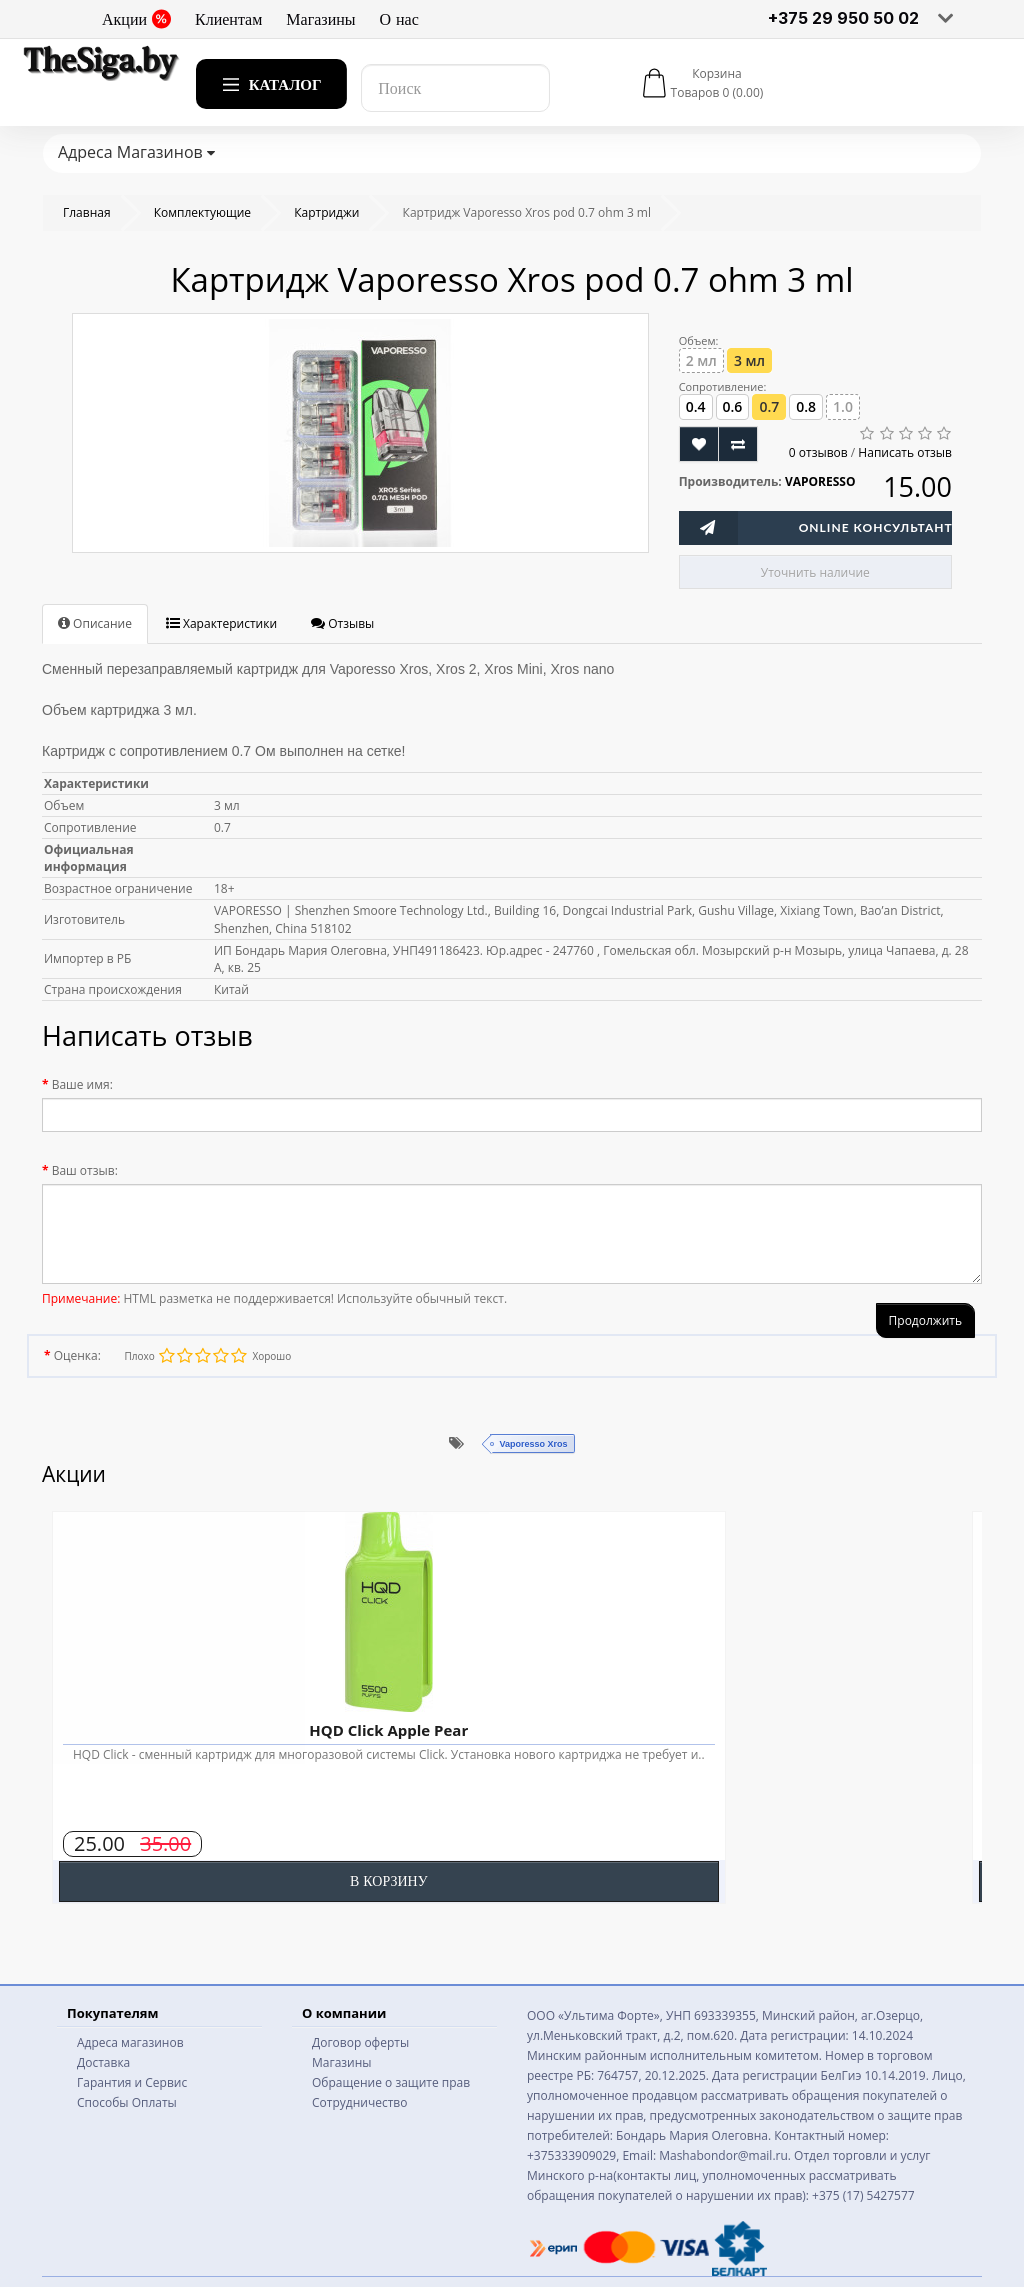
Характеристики (221, 623)
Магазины (320, 19)
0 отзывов (818, 452)
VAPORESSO (820, 481)
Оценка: (77, 1355)
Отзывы (342, 623)
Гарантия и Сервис (132, 2082)
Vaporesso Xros (533, 1444)
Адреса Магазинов (136, 152)
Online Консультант (875, 527)
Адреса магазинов (130, 2042)
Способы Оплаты (127, 2102)
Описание (95, 623)
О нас (399, 19)
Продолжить (925, 1320)
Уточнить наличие (815, 572)
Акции (136, 19)
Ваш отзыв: (85, 1170)
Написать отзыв (905, 452)
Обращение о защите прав (391, 2082)
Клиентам (228, 19)
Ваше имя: (82, 1084)
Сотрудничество (359, 2102)
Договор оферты (360, 2042)
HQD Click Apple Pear (388, 1730)
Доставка (103, 2062)
